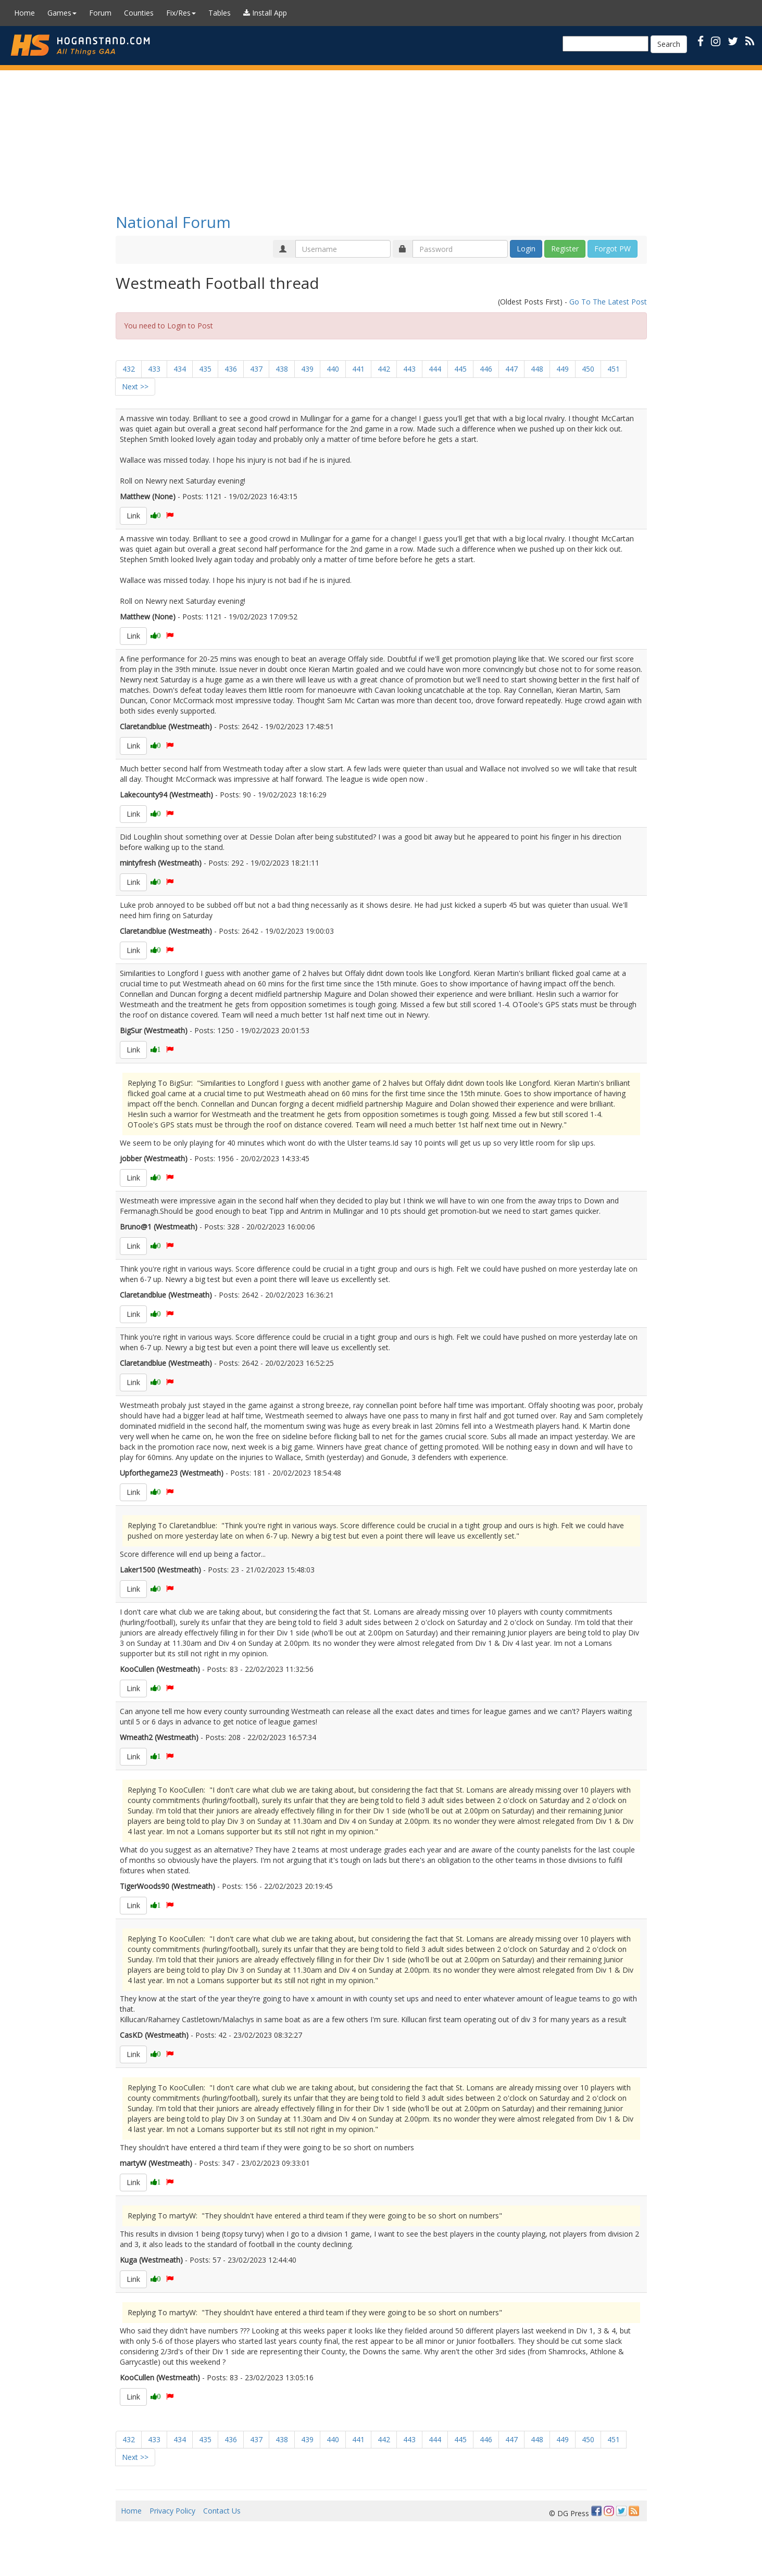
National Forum (173, 222)
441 (358, 369)
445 (460, 369)
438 (282, 369)
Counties (139, 13)
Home (24, 13)
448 (537, 369)
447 (511, 369)
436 (230, 369)
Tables (219, 13)
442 (384, 369)
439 (307, 369)
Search (668, 44)
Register (565, 248)
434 (179, 369)
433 (154, 369)
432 (128, 369)
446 (486, 369)
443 (409, 369)
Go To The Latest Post (608, 302)
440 (333, 369)
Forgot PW (612, 248)
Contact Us (222, 2511)
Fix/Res (181, 13)
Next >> (135, 386)
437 (256, 369)
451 (613, 369)
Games (62, 13)
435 (205, 369)
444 (435, 369)
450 (588, 369)
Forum (100, 13)
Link (133, 516)
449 (562, 369)
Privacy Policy (172, 2511)
